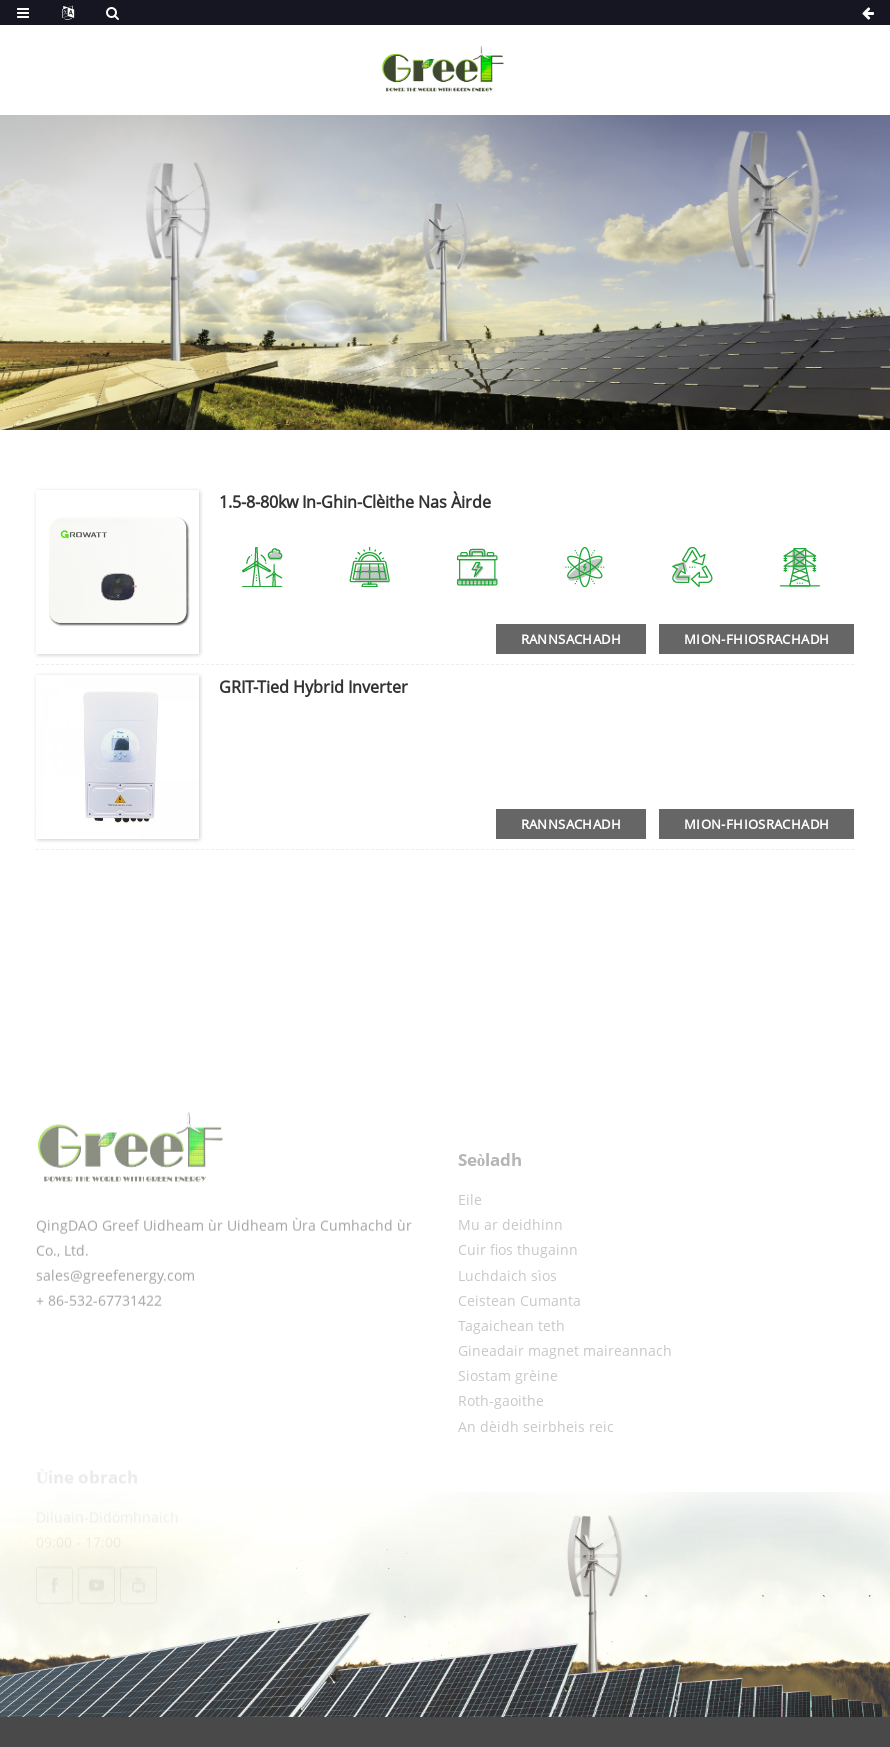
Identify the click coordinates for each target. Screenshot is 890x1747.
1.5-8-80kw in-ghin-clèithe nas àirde (355, 502)
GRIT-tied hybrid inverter (313, 687)
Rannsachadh (571, 639)
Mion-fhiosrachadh (756, 639)
